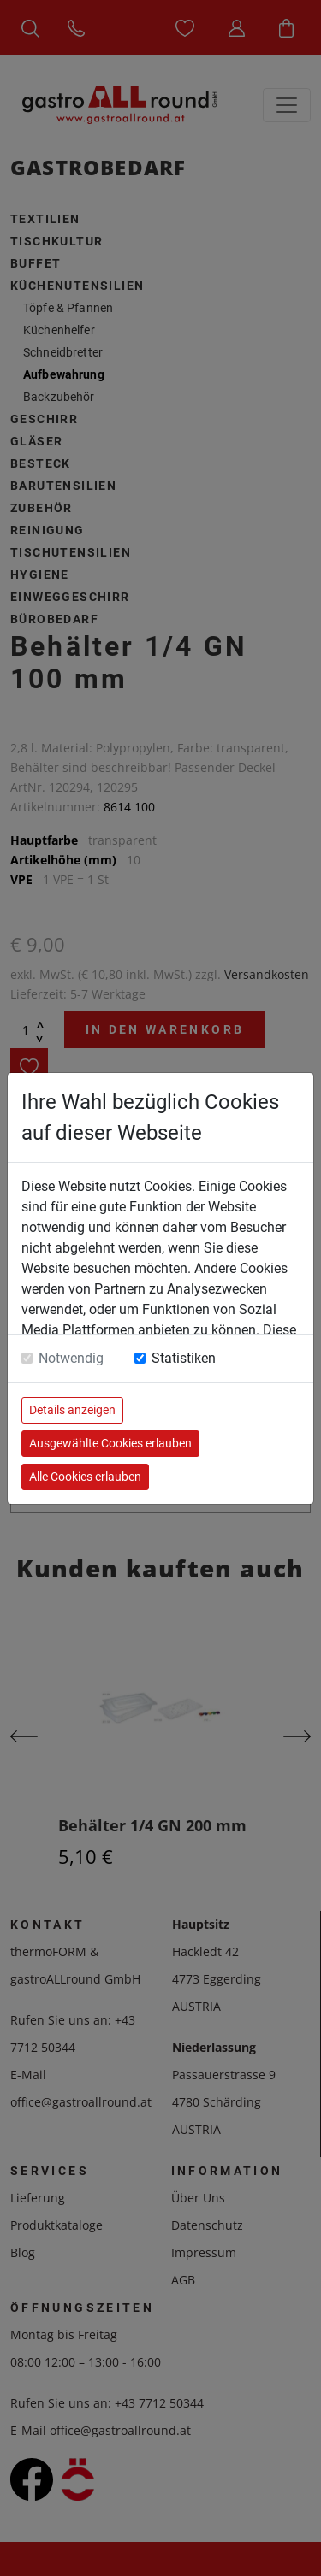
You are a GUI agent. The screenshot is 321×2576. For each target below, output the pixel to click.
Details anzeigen (72, 1410)
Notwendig (71, 1358)
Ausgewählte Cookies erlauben (110, 1443)
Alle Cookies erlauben (85, 1476)
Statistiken (184, 1358)
